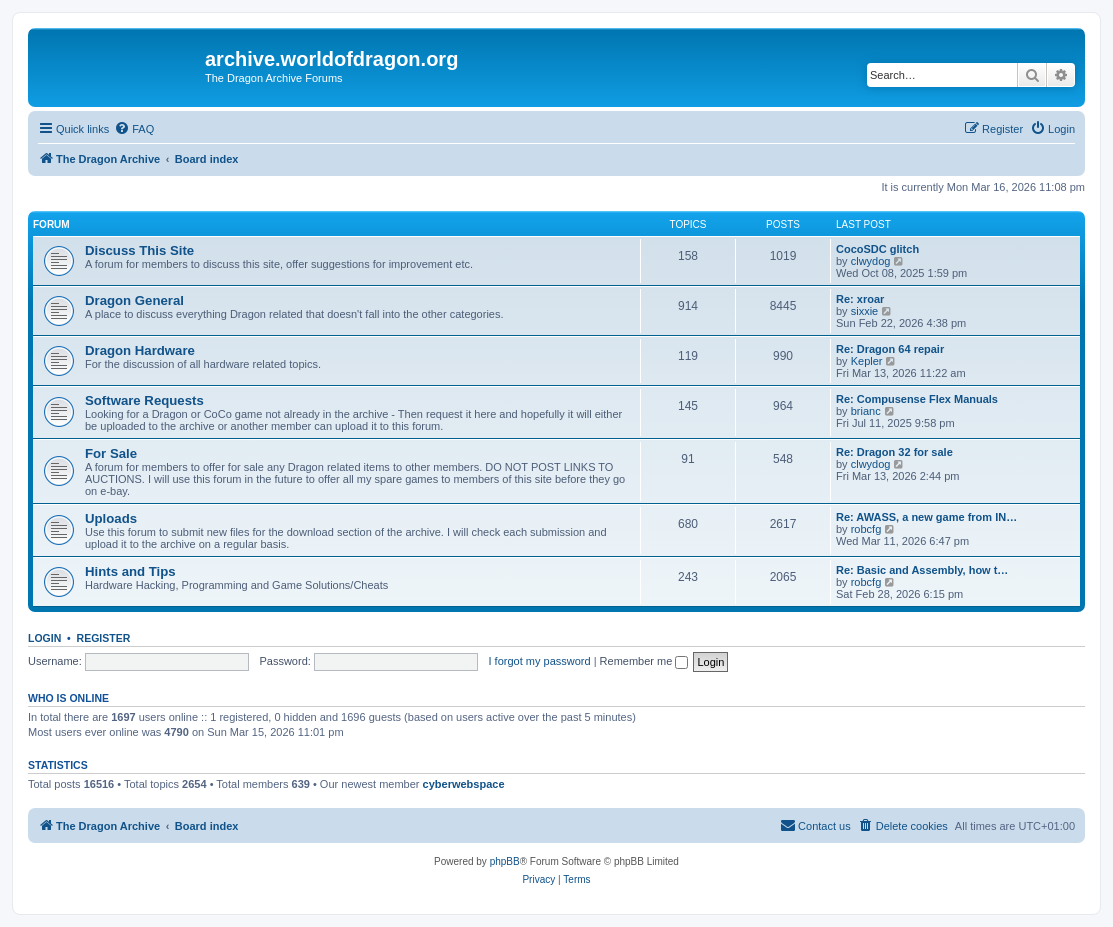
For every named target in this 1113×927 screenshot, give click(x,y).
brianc (866, 411)
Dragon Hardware (140, 350)
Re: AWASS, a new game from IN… (926, 517)
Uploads (111, 518)
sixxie (865, 311)
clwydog (871, 261)
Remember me (644, 661)
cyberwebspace (464, 784)
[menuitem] (134, 129)
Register (104, 638)
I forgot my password (540, 661)
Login (44, 638)
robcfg (866, 529)
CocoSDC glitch (877, 249)
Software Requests (144, 400)
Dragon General (134, 300)
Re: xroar (860, 299)
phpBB (505, 861)
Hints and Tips (130, 571)
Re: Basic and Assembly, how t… (922, 570)
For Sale (111, 453)
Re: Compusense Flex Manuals (917, 399)
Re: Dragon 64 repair (890, 349)
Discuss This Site (139, 250)
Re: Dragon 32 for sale (894, 452)
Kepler (867, 361)
